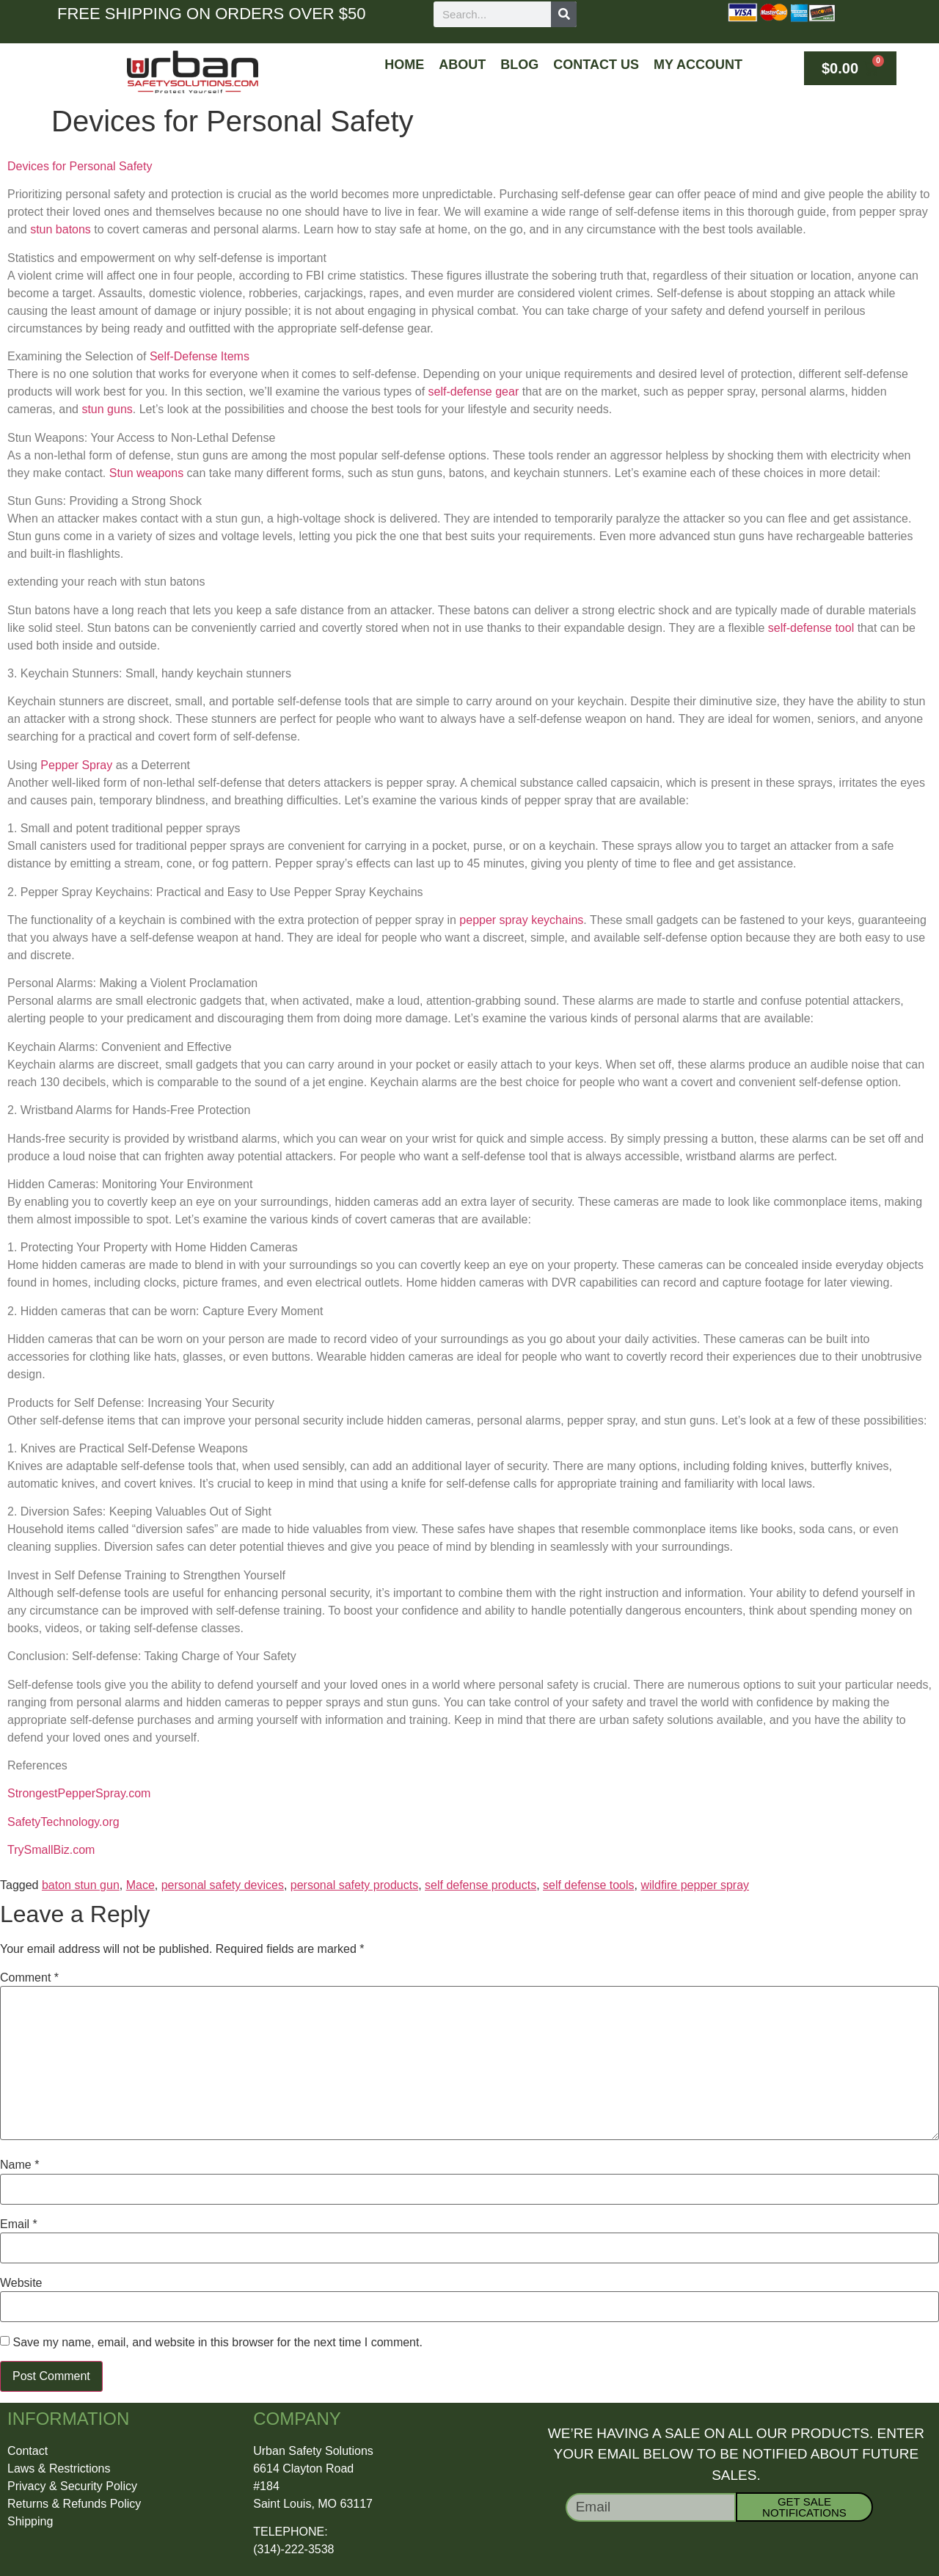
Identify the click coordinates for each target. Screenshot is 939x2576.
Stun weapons (146, 473)
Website (21, 2283)
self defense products (480, 1885)
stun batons (60, 229)
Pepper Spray (76, 765)
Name (19, 2165)
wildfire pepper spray (694, 1885)
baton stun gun (81, 1885)
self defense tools (589, 1885)
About (462, 64)
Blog (519, 64)
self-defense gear (473, 391)
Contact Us (596, 64)
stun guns (106, 409)
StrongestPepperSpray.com (78, 1793)
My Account (698, 64)
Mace (140, 1885)
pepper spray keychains (521, 920)
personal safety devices (222, 1885)
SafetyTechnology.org (63, 1822)
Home (404, 64)
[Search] (564, 14)
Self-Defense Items (199, 356)
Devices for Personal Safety (79, 166)
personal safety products (354, 1885)
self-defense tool (811, 628)
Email (18, 2224)
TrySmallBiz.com (51, 1850)
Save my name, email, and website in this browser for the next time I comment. (217, 2342)
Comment (29, 1978)
